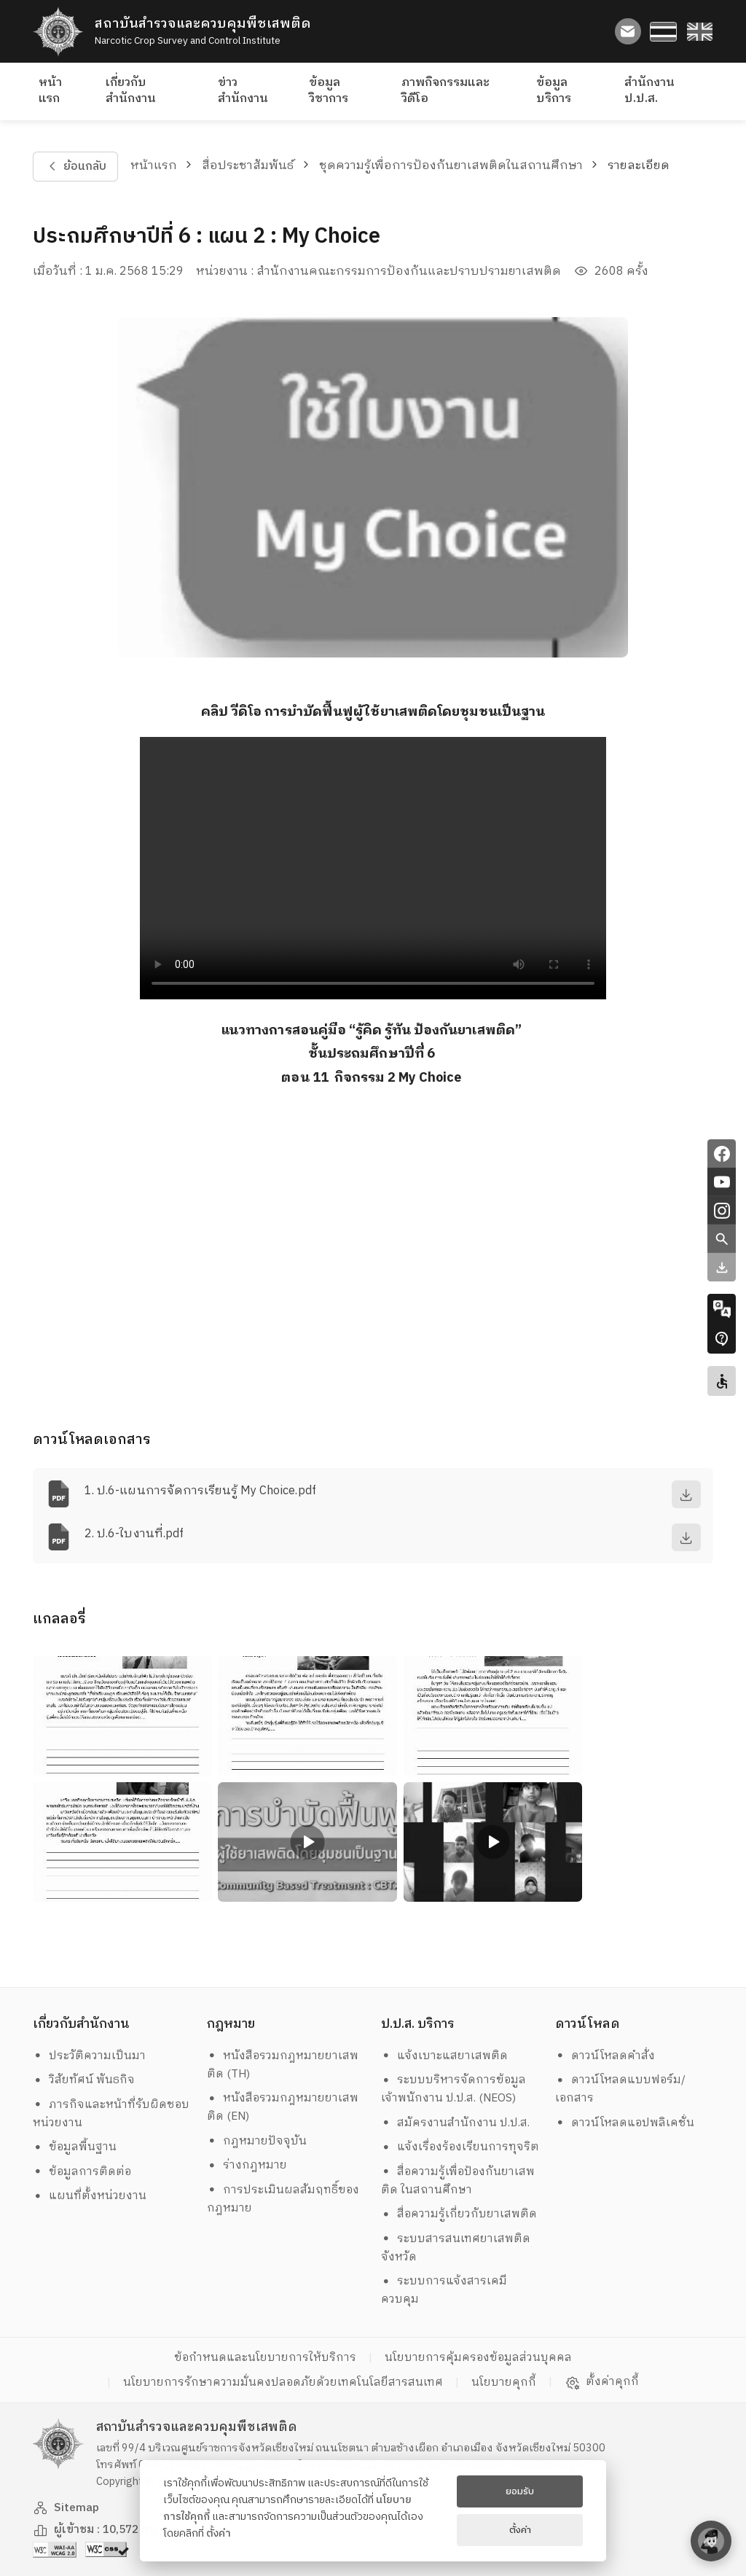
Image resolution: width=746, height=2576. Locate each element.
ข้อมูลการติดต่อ (82, 2172)
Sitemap (66, 2508)
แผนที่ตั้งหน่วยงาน (90, 2196)
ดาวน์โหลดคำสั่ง (605, 2056)
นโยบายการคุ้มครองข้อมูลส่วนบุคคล (478, 2357)
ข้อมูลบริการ (553, 91)
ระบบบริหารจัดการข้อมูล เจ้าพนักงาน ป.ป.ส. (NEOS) (455, 2089)
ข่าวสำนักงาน (243, 91)
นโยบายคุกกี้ (503, 2382)
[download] (686, 1494)
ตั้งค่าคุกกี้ (602, 2382)
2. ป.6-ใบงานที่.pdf (134, 1534)
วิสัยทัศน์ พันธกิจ (84, 2080)
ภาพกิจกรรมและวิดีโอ (445, 91)
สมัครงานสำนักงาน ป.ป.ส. (455, 2123)
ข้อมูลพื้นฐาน (75, 2147)
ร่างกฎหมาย (247, 2165)
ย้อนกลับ (75, 166)
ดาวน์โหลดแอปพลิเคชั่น (625, 2123)
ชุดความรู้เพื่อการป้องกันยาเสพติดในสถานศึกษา (451, 166)
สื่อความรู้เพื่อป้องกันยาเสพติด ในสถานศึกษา (458, 2181)
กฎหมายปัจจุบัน (257, 2141)
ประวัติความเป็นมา (89, 2056)
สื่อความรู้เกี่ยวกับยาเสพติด (459, 2214)
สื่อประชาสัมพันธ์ (248, 166)
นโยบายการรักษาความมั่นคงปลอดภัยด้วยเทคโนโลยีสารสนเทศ (283, 2382)
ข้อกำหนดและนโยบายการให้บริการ (265, 2357)
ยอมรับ (520, 2491)
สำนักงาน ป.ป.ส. (649, 91)
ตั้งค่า (218, 2533)
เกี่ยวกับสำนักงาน (131, 91)
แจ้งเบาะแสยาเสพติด (445, 2056)
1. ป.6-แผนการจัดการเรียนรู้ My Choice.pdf (200, 1491)
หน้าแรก (50, 91)
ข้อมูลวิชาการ (328, 91)
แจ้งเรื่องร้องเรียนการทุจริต (460, 2147)
